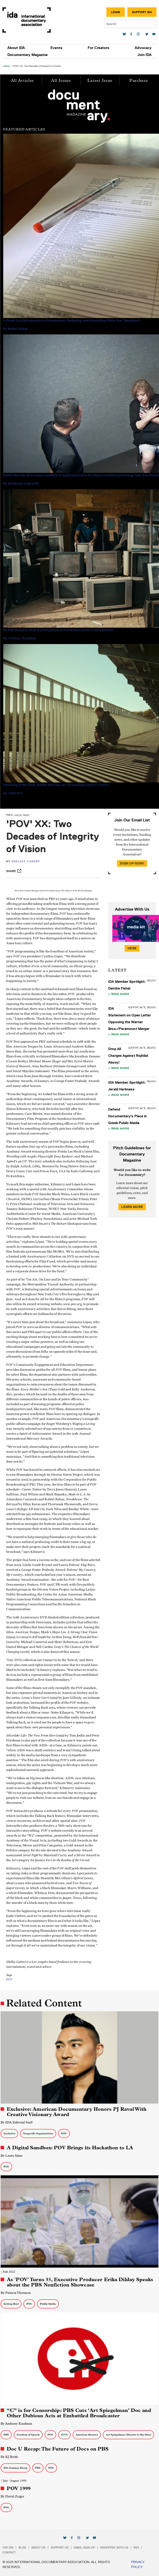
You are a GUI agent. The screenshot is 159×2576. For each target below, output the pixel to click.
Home (6, 66)
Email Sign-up (84, 2547)
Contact (9, 2552)
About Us (38, 2547)
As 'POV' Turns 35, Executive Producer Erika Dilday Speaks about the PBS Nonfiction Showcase (80, 2282)
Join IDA (144, 54)
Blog (22, 2547)
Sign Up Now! (132, 863)
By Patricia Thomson (16, 2293)
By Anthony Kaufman (16, 2423)
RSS (136, 2547)
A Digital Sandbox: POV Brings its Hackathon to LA (70, 2147)
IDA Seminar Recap (15, 2467)
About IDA (16, 48)
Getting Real (11, 2303)
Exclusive (9, 2133)
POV (9, 1979)
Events (56, 48)
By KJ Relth (9, 2457)
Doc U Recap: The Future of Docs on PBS (58, 2449)
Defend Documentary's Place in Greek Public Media (127, 1116)
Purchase (138, 80)
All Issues (61, 80)
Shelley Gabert (26, 861)
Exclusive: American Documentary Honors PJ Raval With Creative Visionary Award (76, 2111)
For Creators (98, 48)
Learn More (132, 1207)
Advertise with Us (114, 2547)
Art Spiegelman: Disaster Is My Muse (128, 2434)
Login (115, 12)
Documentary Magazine (27, 54)
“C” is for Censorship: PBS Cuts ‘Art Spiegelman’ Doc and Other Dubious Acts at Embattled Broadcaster (79, 2413)
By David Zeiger (12, 2496)
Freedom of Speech (28, 2434)
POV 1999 (19, 2488)
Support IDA (142, 12)
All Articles (22, 80)
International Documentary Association (26, 20)
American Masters (86, 2434)
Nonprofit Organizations (38, 2133)
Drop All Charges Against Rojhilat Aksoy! (128, 1055)
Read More (120, 994)
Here (132, 948)
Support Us (59, 2547)
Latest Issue (100, 80)
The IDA (7, 2547)
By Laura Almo (12, 2155)
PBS (6, 2434)
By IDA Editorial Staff (16, 2122)
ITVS (64, 2434)
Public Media (48, 2303)
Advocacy (143, 48)
